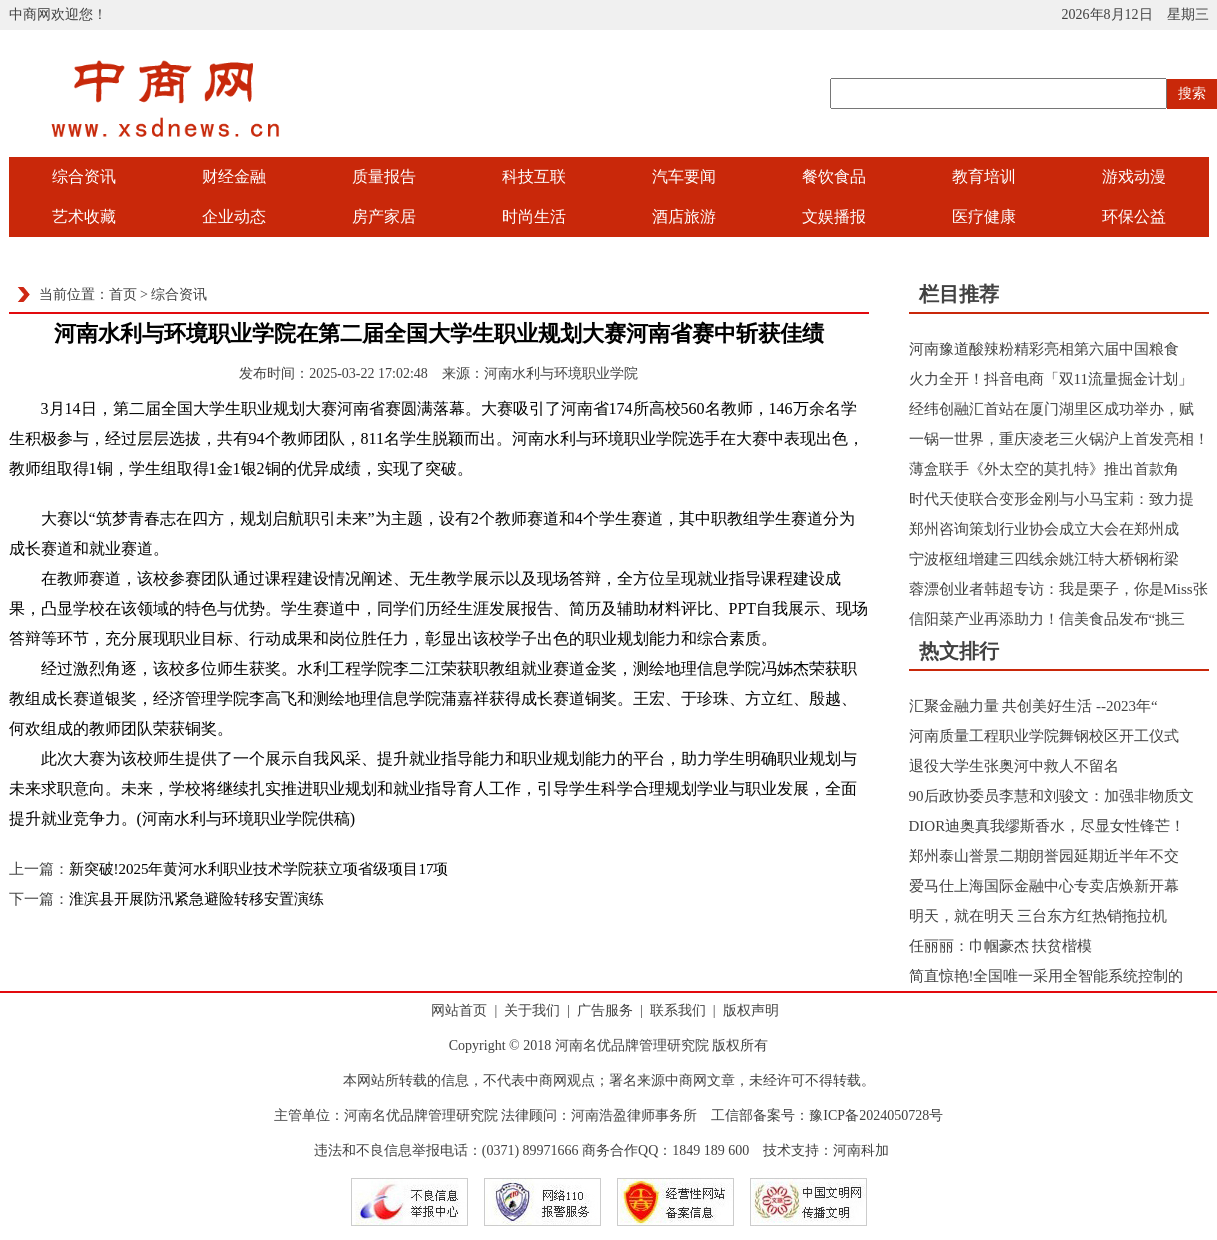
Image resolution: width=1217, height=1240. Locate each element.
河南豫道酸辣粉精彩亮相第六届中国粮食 (1044, 349)
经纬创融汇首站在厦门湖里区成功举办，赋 (1051, 409)
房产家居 (384, 216)
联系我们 (678, 1010)
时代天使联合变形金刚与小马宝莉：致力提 (1051, 499)
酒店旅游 (684, 216)
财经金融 (234, 176)
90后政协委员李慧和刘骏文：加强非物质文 (1051, 796)
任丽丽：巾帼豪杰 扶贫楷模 (1001, 946)
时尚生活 (534, 216)
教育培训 (984, 176)
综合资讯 (84, 176)
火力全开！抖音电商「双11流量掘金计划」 (1051, 379)
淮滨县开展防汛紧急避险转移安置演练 (196, 899)
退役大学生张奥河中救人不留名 (1014, 766)
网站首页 (459, 1010)
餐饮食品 (834, 176)
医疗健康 (984, 216)
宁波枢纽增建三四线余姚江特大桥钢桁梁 (1044, 559)
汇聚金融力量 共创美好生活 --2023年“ (1033, 706)
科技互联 (534, 176)
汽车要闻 (684, 176)
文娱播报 (834, 216)
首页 (123, 294)
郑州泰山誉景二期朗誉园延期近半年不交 (1044, 856)
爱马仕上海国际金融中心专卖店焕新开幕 (1044, 886)
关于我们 (532, 1010)
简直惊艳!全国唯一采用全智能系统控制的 (1046, 976)
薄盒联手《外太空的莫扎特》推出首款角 (1044, 469)
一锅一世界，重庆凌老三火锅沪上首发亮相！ (1059, 439)
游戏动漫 (1134, 176)
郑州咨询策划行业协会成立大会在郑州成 (1044, 529)
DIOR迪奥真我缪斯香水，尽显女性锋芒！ (1047, 826)
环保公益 (1134, 216)
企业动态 (234, 216)
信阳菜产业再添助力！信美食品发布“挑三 (1047, 619)
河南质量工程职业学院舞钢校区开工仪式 (1044, 736)
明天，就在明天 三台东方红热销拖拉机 (1038, 916)
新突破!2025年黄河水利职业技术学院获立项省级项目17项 (259, 869)
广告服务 (605, 1010)
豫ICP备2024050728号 (876, 1115)
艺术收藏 (84, 216)
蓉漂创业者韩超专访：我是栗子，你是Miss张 (1058, 589)
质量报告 (384, 176)
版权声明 (751, 1010)
